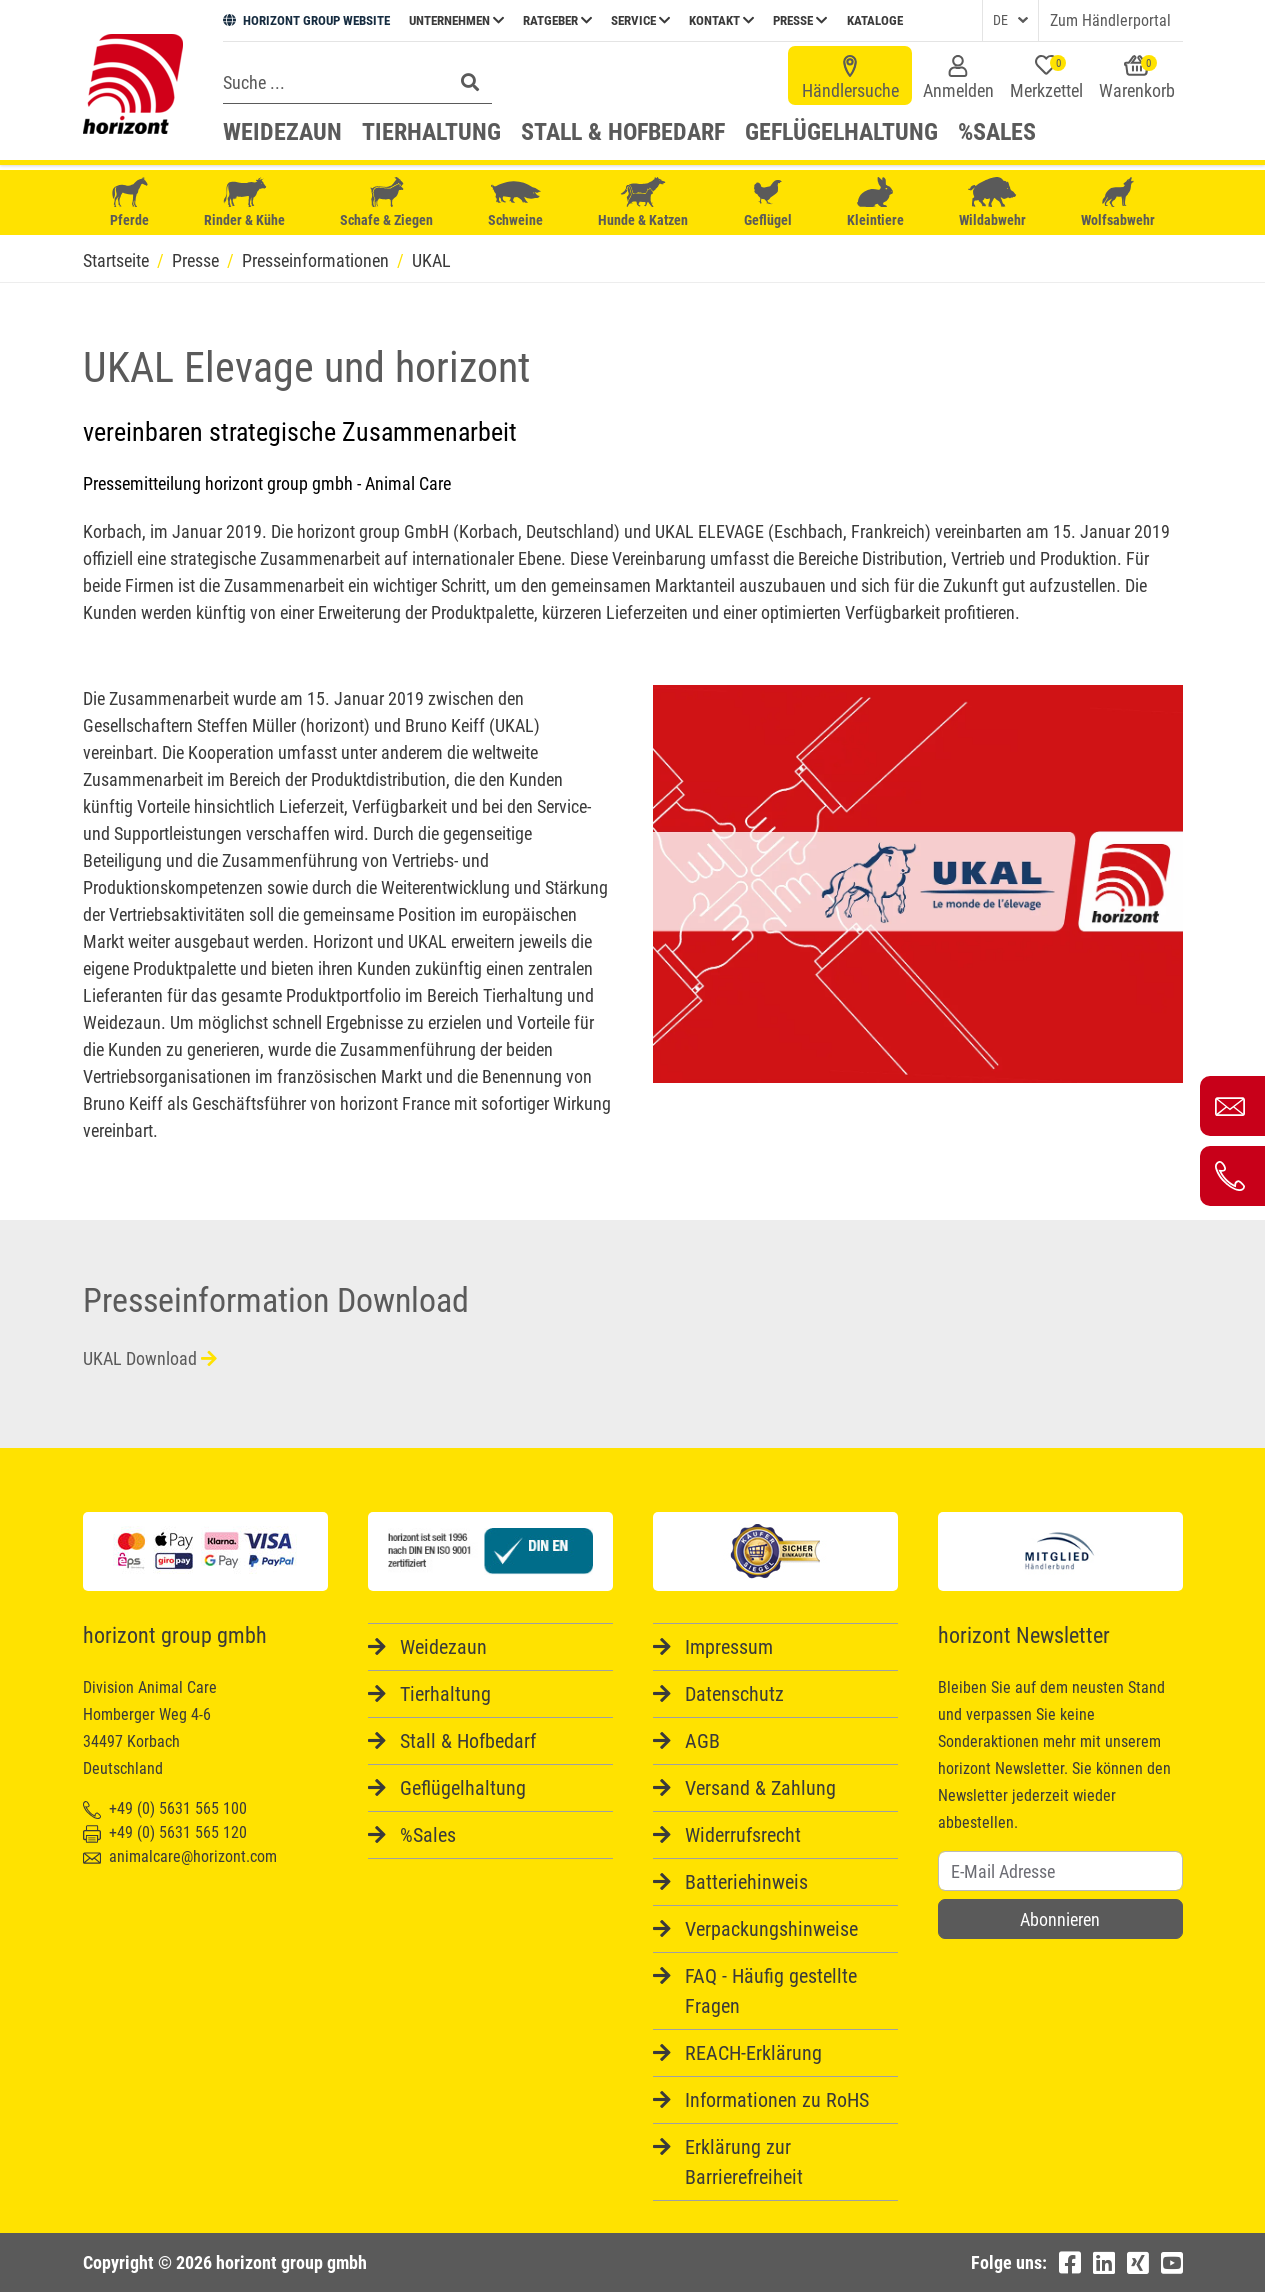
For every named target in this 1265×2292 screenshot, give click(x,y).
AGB (702, 1741)
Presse (800, 20)
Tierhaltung (431, 132)
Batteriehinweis (746, 1882)
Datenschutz (734, 1694)
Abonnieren (1060, 1919)
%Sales (997, 132)
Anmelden (958, 78)
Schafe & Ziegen (386, 202)
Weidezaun (282, 132)
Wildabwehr (992, 202)
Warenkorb (1137, 78)
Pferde (130, 202)
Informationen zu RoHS (777, 2100)
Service (640, 20)
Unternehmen (456, 20)
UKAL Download (150, 1358)
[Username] (1060, 1871)
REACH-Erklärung (753, 2053)
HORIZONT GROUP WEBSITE (306, 20)
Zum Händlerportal (1110, 20)
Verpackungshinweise (771, 1929)
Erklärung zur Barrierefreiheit (744, 2162)
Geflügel (768, 204)
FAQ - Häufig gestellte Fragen (771, 1991)
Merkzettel (1046, 78)
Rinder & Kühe (244, 202)
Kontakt (721, 20)
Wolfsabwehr (1118, 202)
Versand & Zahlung (760, 1788)
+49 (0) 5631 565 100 (165, 1808)
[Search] (332, 82)
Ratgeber (557, 20)
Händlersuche (850, 78)
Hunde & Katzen (643, 202)
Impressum (729, 1647)
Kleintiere (875, 202)
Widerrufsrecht (743, 1835)
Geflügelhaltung (841, 132)
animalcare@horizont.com (180, 1856)
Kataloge (875, 20)
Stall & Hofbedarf (623, 132)
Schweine (515, 203)
